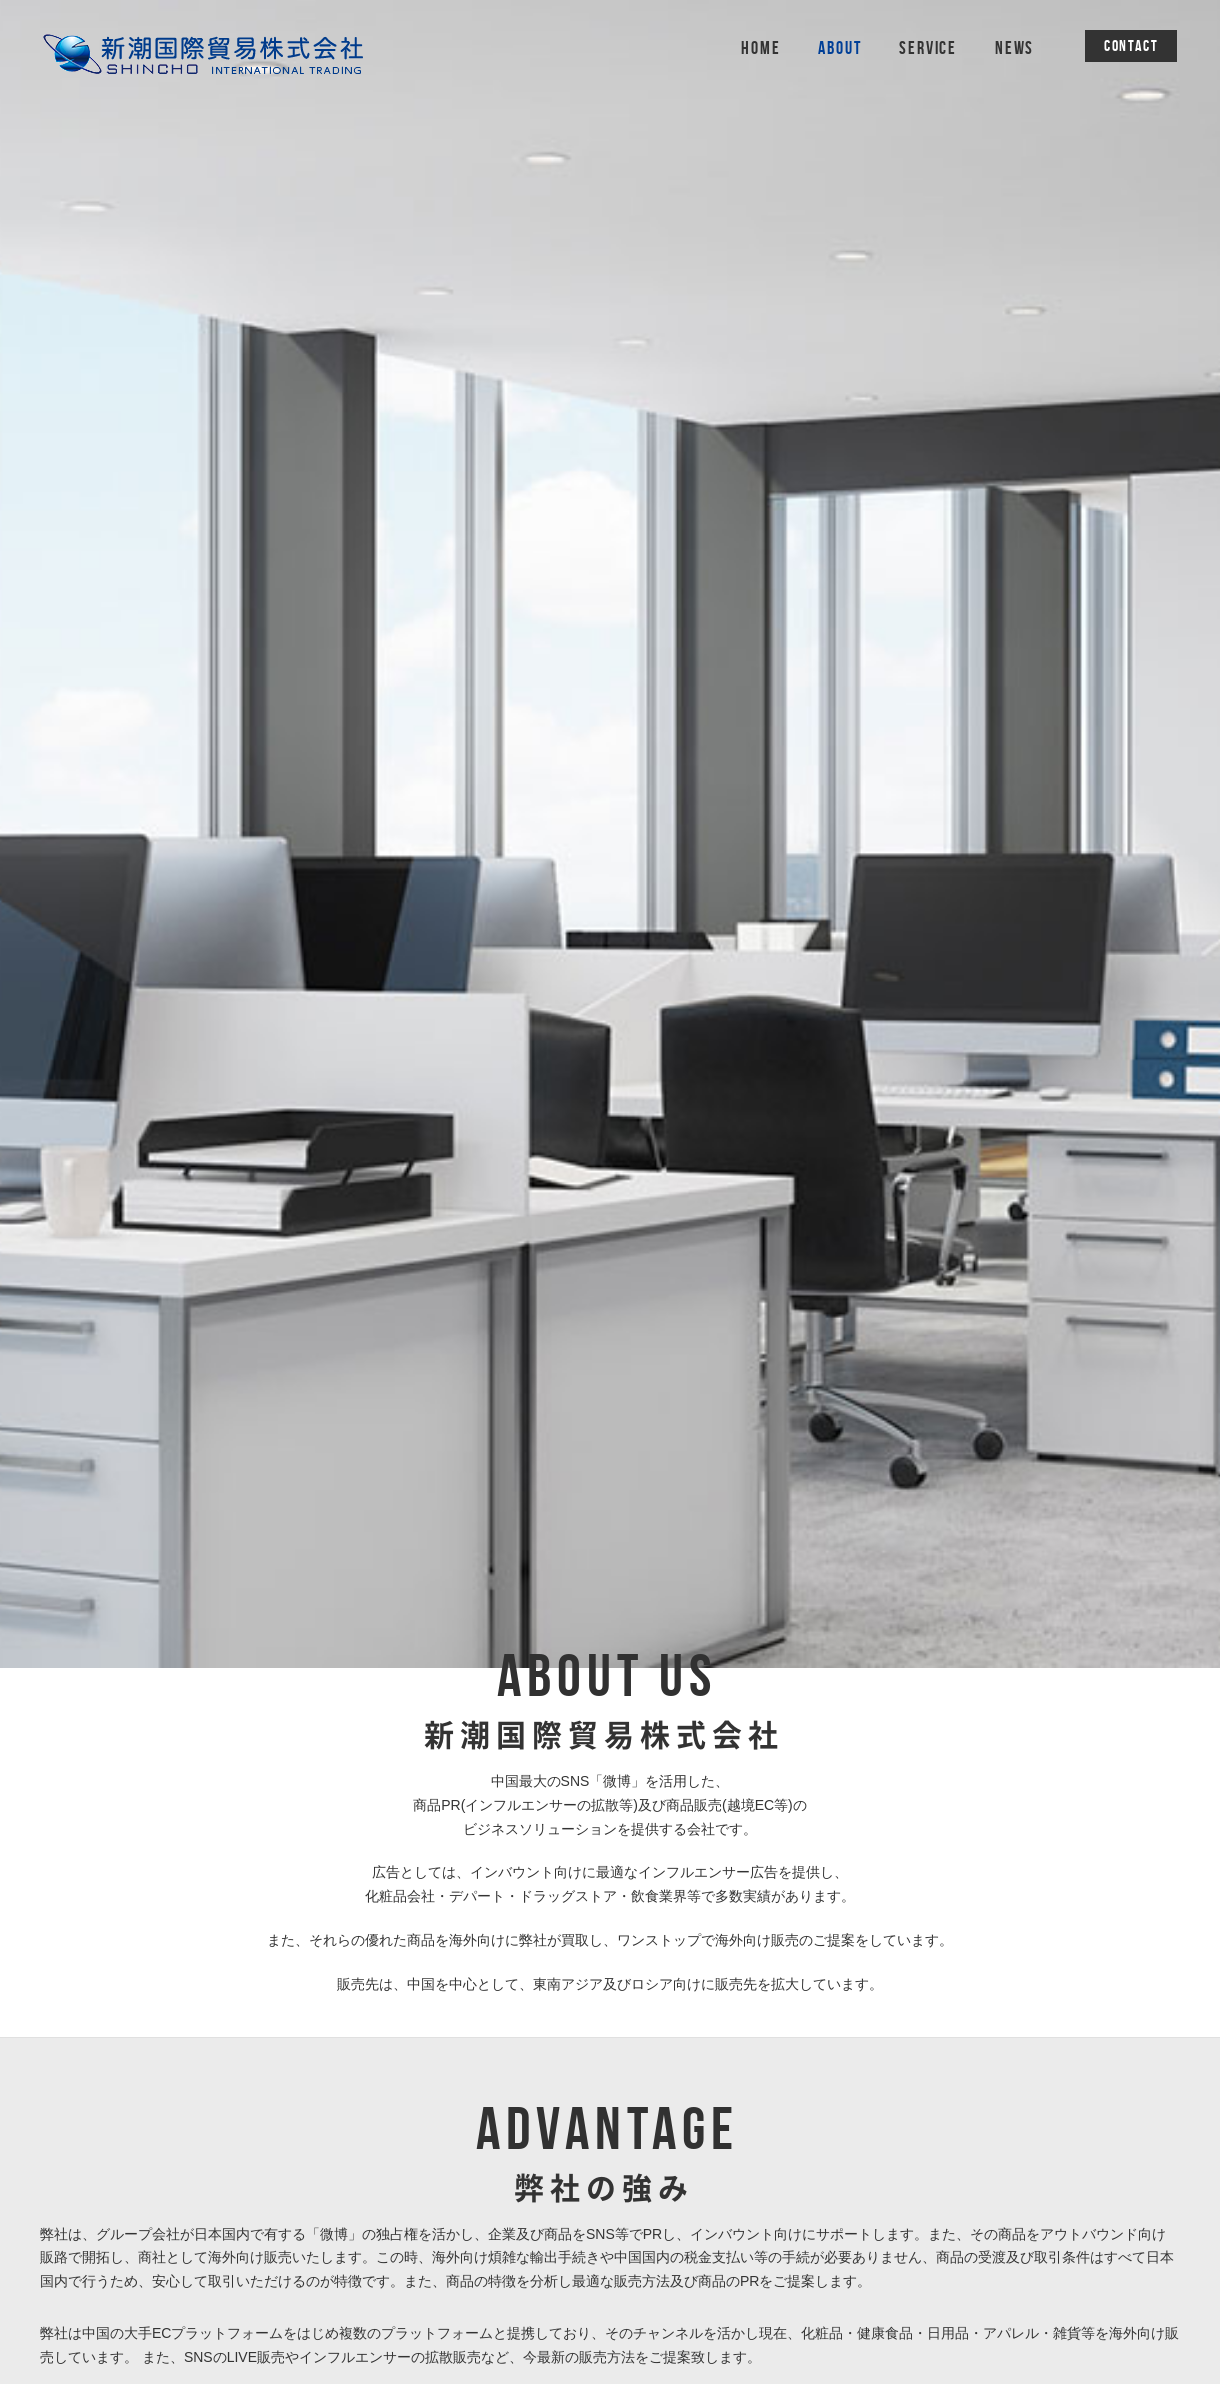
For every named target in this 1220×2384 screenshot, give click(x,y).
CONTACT (1131, 45)
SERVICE (928, 48)
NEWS (1014, 48)
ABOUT (839, 48)
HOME (760, 48)
